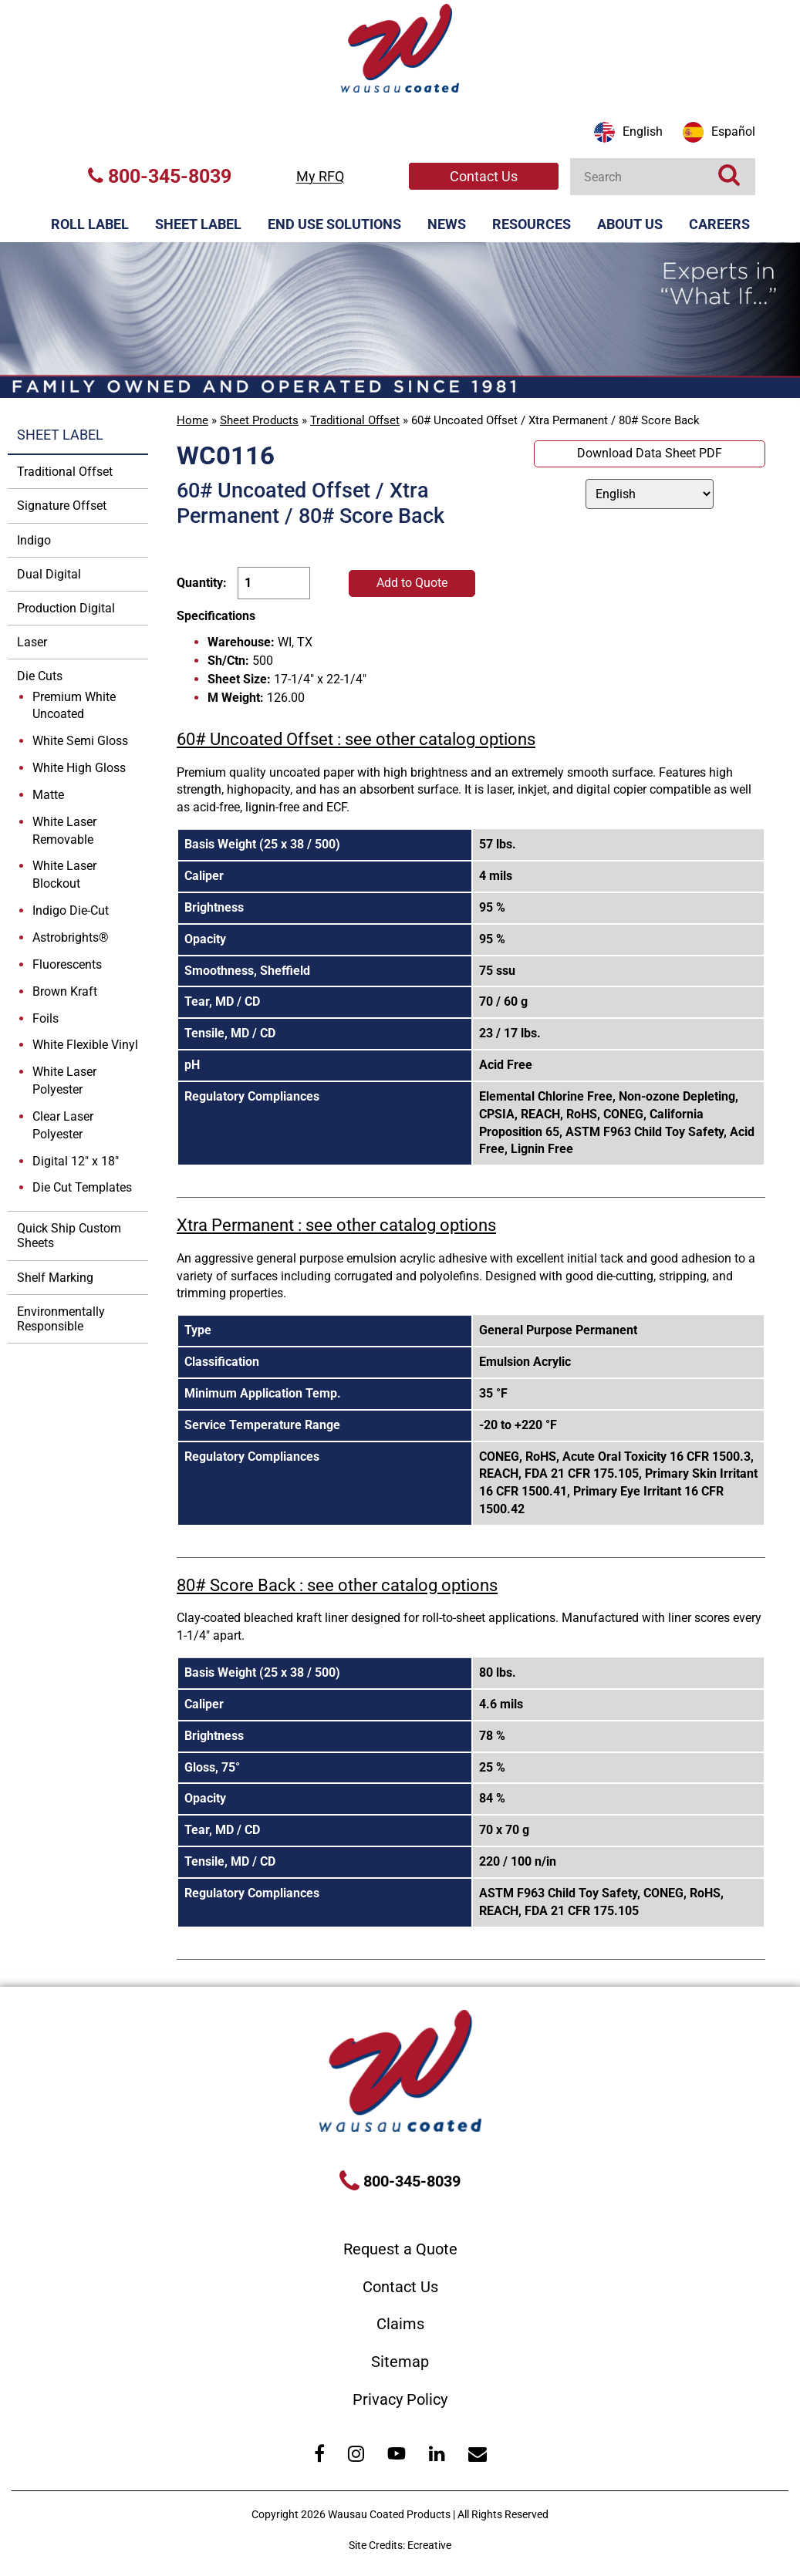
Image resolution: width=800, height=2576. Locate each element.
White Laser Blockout (64, 874)
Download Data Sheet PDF (649, 453)
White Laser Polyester (64, 1080)
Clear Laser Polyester (62, 1125)
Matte (48, 794)
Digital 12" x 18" (75, 1161)
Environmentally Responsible (61, 1319)
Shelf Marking (55, 1277)
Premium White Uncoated (74, 706)
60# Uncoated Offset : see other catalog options (356, 739)
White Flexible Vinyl (85, 1044)
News (446, 224)
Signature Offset (61, 505)
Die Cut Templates (82, 1187)
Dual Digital (49, 574)
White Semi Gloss (80, 740)
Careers (719, 224)
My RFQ (320, 176)
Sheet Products (259, 420)
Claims (400, 2324)
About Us (630, 224)
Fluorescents (67, 964)
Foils (45, 1018)
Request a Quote (400, 2249)
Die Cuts (39, 676)
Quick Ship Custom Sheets (69, 1235)
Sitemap (400, 2361)
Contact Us (484, 176)
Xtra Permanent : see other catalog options (336, 1225)
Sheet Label (198, 224)
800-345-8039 (159, 176)
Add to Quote (411, 582)
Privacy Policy (400, 2399)
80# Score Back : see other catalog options (337, 1585)
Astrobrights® (70, 937)
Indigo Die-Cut (70, 910)
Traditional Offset (355, 420)
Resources (531, 224)
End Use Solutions (334, 224)
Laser (32, 642)
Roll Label (90, 224)
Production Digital (66, 608)
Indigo (34, 540)
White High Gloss (79, 767)
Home (192, 420)
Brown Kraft (64, 991)
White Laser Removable (64, 830)
